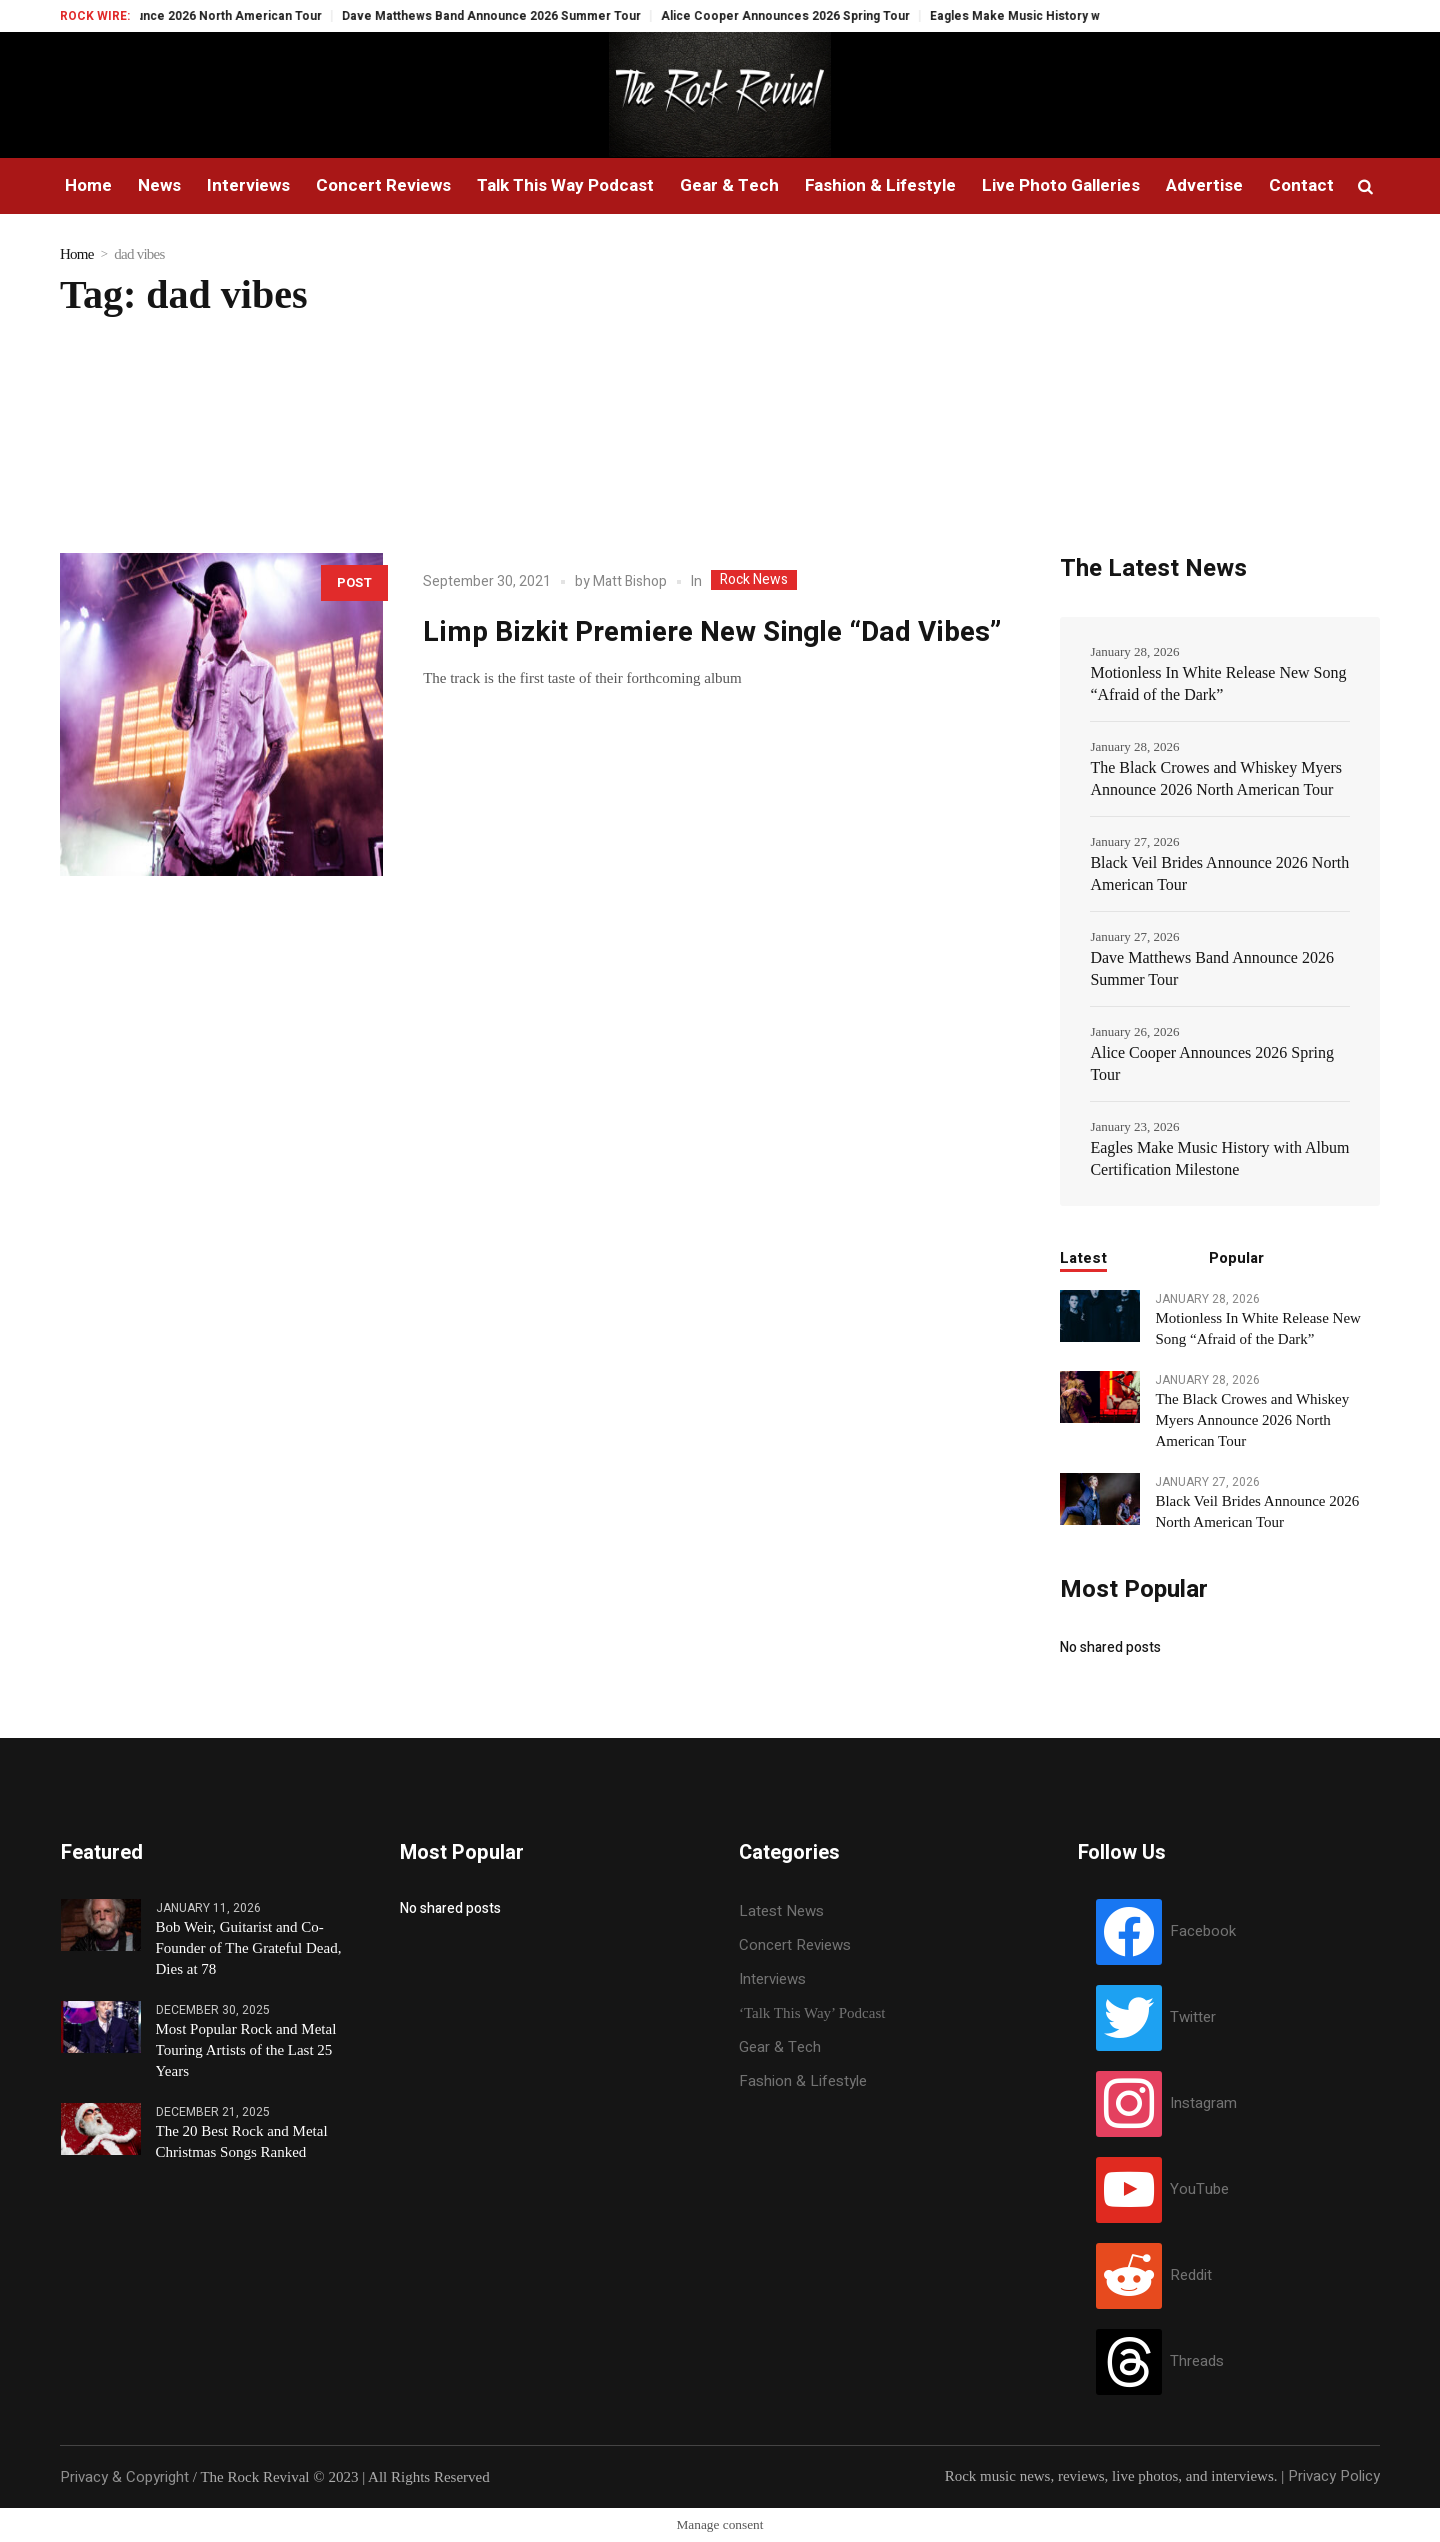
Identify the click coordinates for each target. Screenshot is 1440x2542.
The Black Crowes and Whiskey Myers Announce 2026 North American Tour (1216, 778)
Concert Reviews (795, 1945)
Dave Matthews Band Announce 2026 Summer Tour (515, 16)
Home (77, 254)
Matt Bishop (630, 581)
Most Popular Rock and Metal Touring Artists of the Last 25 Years (246, 2050)
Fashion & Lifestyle (803, 2081)
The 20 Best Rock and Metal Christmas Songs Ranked (242, 2141)
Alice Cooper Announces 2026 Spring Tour (809, 16)
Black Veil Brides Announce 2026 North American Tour (187, 16)
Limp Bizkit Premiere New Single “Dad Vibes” (712, 632)
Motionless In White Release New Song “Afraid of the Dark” (1218, 683)
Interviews (772, 1979)
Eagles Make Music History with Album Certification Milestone (1219, 1158)
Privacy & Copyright (124, 2477)
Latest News (781, 1911)
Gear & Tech (780, 2047)
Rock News (754, 580)
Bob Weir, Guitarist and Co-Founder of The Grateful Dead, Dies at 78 (249, 1948)
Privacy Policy (1334, 2476)
